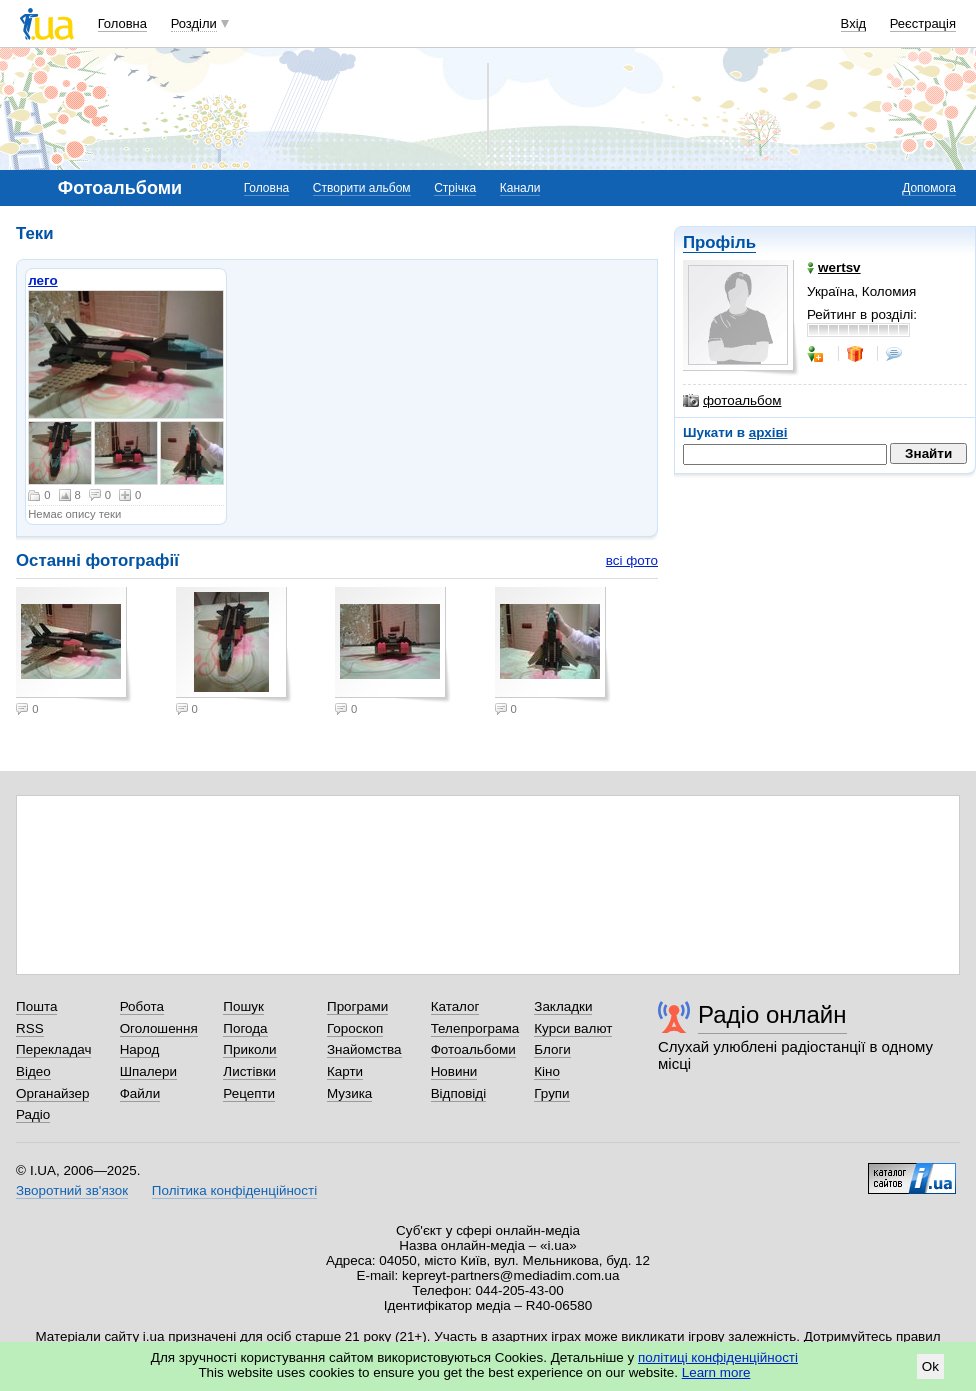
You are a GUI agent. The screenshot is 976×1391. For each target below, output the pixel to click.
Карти (345, 1071)
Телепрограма (475, 1028)
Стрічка (455, 188)
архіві (768, 432)
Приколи (249, 1049)
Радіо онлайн (772, 1014)
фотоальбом (732, 401)
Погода (245, 1028)
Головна (122, 23)
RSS (30, 1028)
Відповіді (459, 1093)
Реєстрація (923, 23)
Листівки (249, 1071)
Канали (520, 188)
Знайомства (364, 1049)
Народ (140, 1049)
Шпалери (148, 1071)
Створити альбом (362, 188)
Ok (930, 1366)
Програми (357, 1006)
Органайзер (52, 1093)
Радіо (33, 1114)
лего (42, 280)
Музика (349, 1093)
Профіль (719, 242)
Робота (142, 1006)
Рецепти (249, 1093)
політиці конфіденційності (718, 1357)
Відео (33, 1071)
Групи (551, 1093)
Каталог (455, 1006)
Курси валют (573, 1028)
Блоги (552, 1049)
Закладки (563, 1006)
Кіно (547, 1071)
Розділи (194, 23)
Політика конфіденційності (234, 1190)
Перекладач (53, 1049)
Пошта (36, 1006)
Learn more (716, 1372)
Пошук (243, 1006)
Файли (140, 1093)
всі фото (632, 560)
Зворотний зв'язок (72, 1190)
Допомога (929, 188)
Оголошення (159, 1028)
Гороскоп (355, 1028)
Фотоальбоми (473, 1049)
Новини (454, 1071)
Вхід (854, 23)
